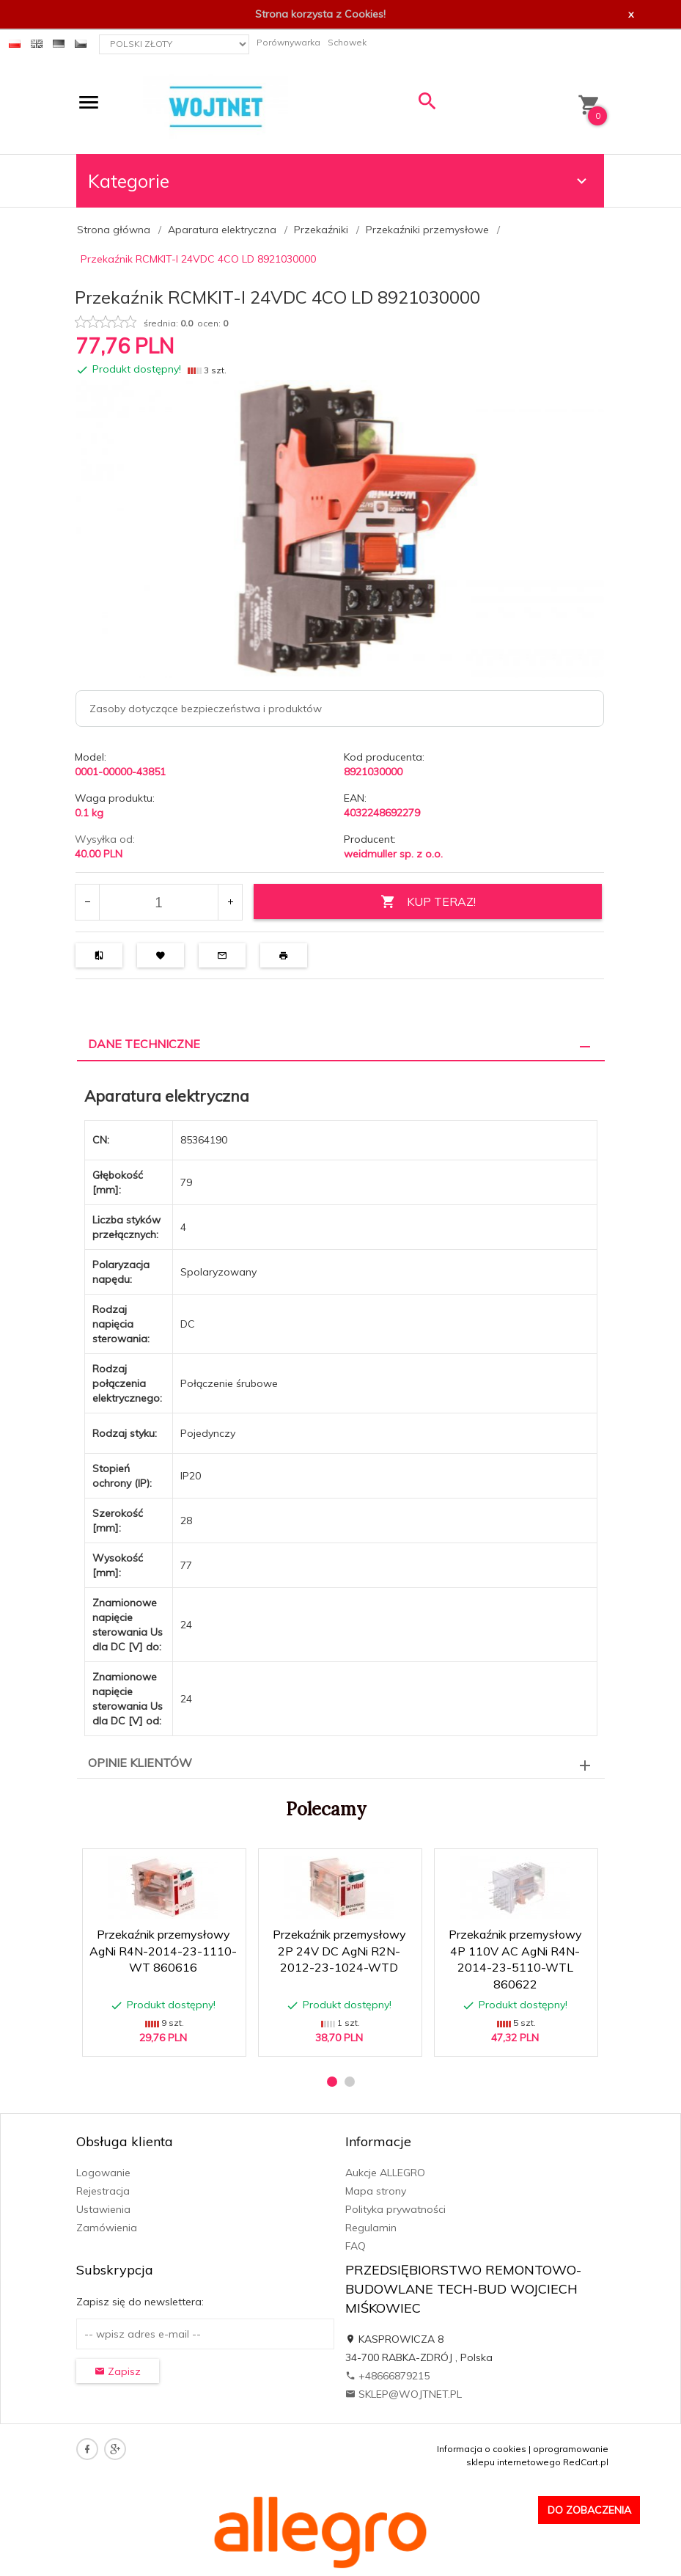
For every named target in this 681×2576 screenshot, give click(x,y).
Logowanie (103, 2172)
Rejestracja (103, 2191)
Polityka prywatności (395, 2209)
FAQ (355, 2246)
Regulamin (371, 2227)
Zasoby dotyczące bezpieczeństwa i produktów (205, 708)
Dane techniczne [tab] (144, 1043)
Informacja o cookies (481, 2448)
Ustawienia (103, 2209)
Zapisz (118, 2371)
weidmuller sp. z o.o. (393, 853)
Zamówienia (106, 2227)
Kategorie (339, 180)
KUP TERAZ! (428, 902)
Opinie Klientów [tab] (140, 1762)
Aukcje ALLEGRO (385, 2172)
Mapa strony (375, 2191)
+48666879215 (387, 2375)
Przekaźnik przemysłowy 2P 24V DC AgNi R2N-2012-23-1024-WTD (339, 1951)
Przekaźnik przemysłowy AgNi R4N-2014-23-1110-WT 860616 (163, 1951)
